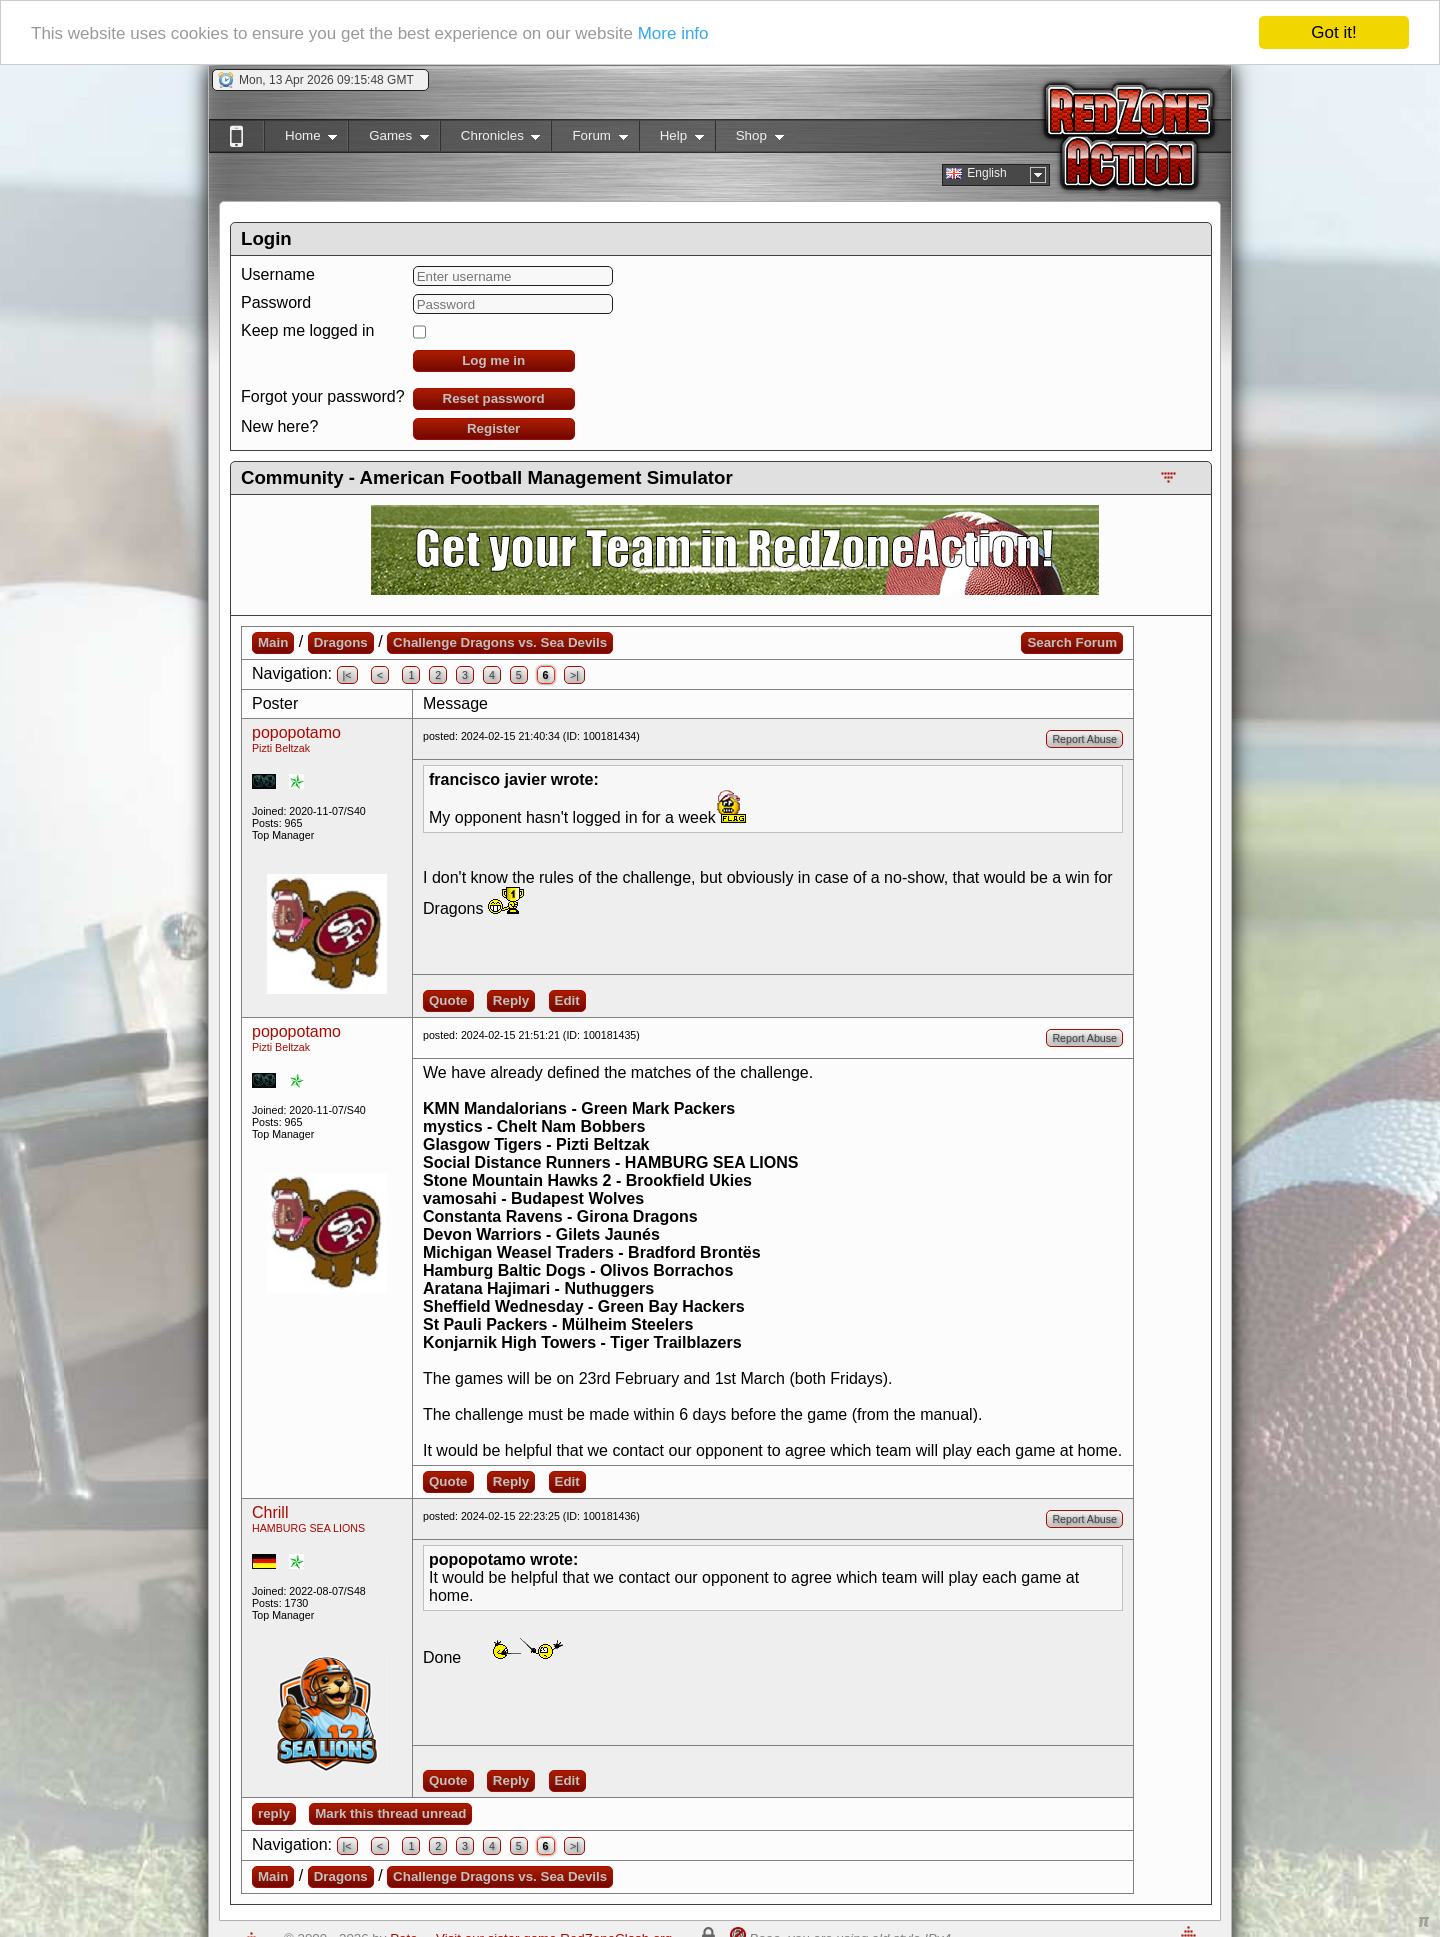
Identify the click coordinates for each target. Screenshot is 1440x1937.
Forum (589, 139)
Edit (567, 1000)
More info (673, 32)
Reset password (494, 398)
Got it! (1333, 32)
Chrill (270, 1512)
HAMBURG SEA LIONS (308, 1528)
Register (493, 428)
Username (278, 274)
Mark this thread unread (390, 1813)
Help (671, 139)
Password (276, 302)
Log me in (493, 360)
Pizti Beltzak (281, 748)
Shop (749, 139)
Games (388, 139)
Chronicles (490, 139)
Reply (511, 1000)
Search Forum (1072, 642)
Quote (448, 1000)
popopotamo (296, 732)
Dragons (341, 642)
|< (347, 675)
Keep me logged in (307, 330)
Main (273, 642)
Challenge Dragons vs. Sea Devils (500, 642)
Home (300, 139)
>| (574, 675)
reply (274, 1813)
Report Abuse (1084, 739)
